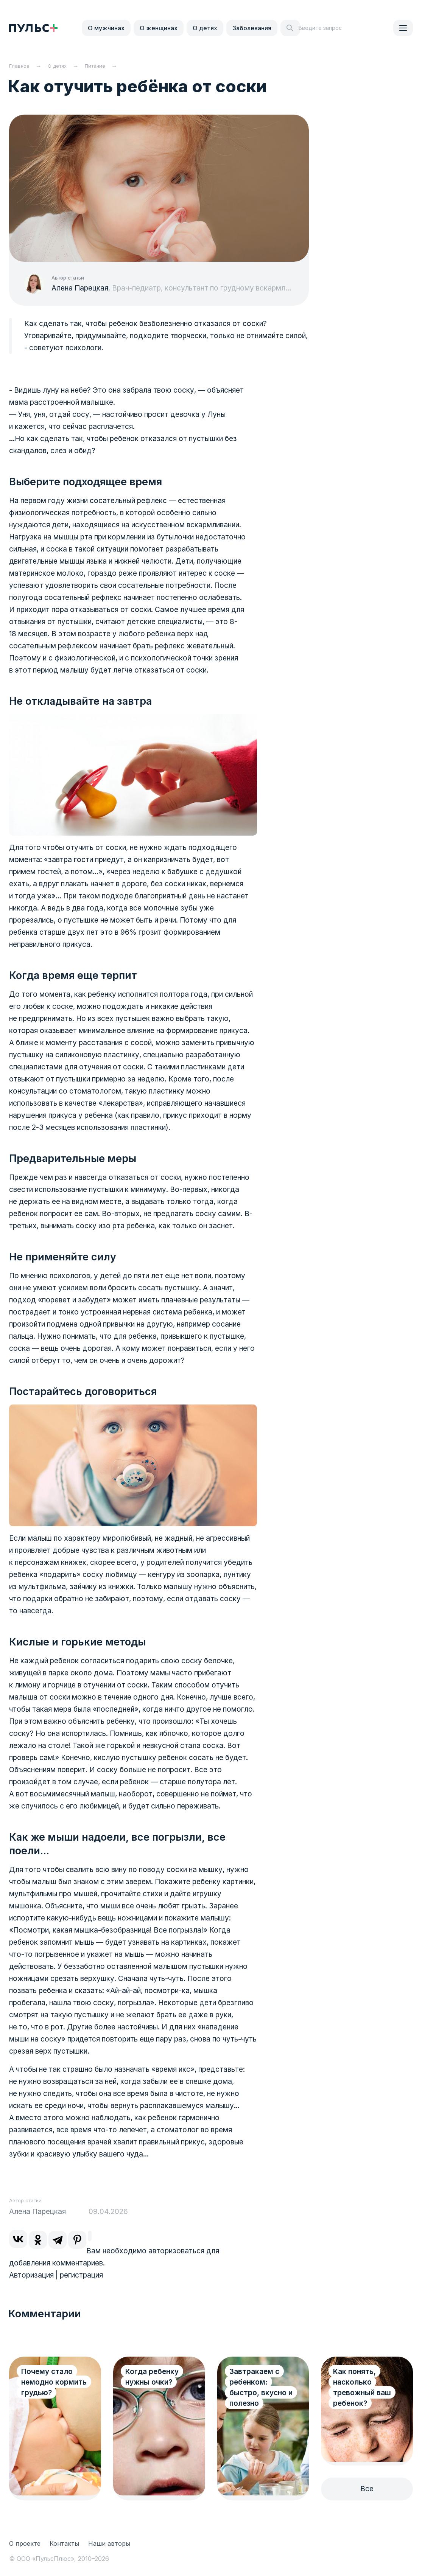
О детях (205, 28)
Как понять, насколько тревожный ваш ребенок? (362, 2387)
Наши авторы (109, 2543)
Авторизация (31, 2275)
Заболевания (251, 28)
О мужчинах (106, 28)
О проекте (24, 2543)
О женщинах (159, 28)
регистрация (81, 2275)
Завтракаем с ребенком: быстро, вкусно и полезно (261, 2387)
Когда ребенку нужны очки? (152, 2376)
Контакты (64, 2543)
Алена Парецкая (79, 288)
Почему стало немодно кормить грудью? (54, 2382)
